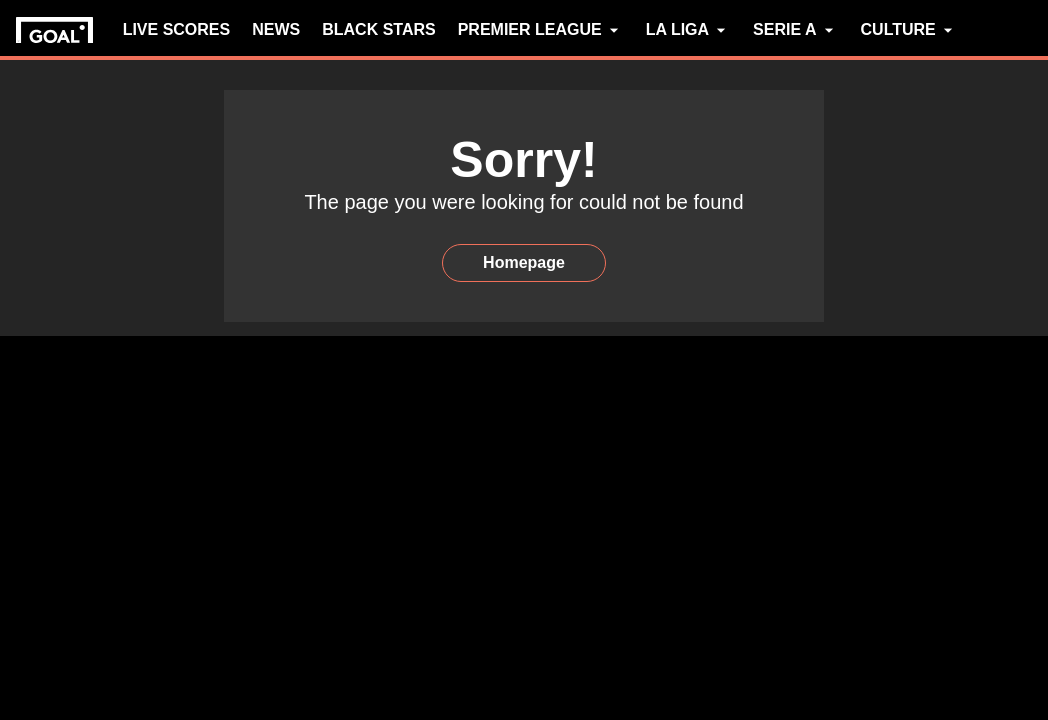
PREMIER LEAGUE (541, 30)
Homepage (524, 262)
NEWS (276, 29)
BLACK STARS (378, 29)
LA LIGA (688, 30)
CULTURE (909, 30)
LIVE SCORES (177, 29)
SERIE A (795, 30)
